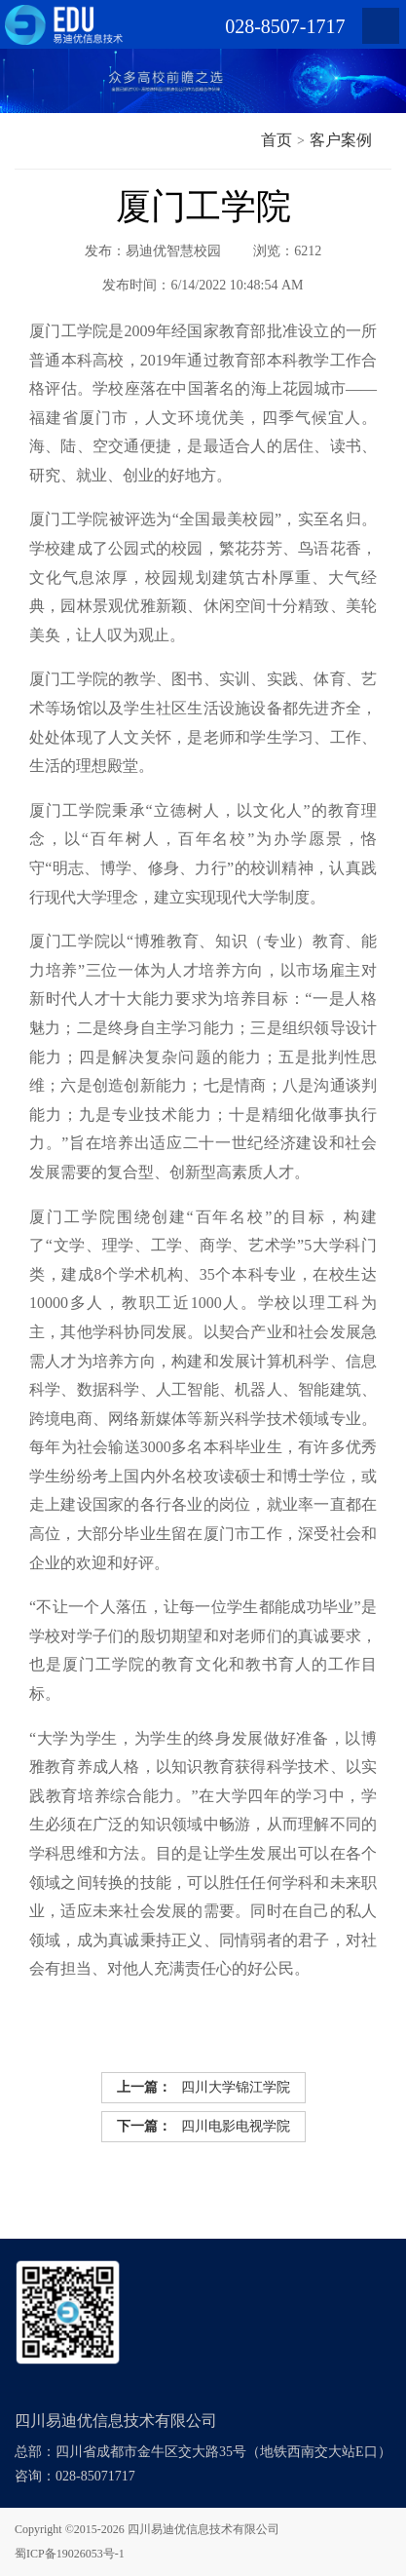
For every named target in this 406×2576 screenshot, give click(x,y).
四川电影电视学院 (203, 2126)
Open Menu (380, 26)
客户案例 (341, 140)
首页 (276, 140)
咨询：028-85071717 (75, 2476)
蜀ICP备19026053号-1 (70, 2553)
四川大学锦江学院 (203, 2087)
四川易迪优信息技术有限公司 (203, 2529)
